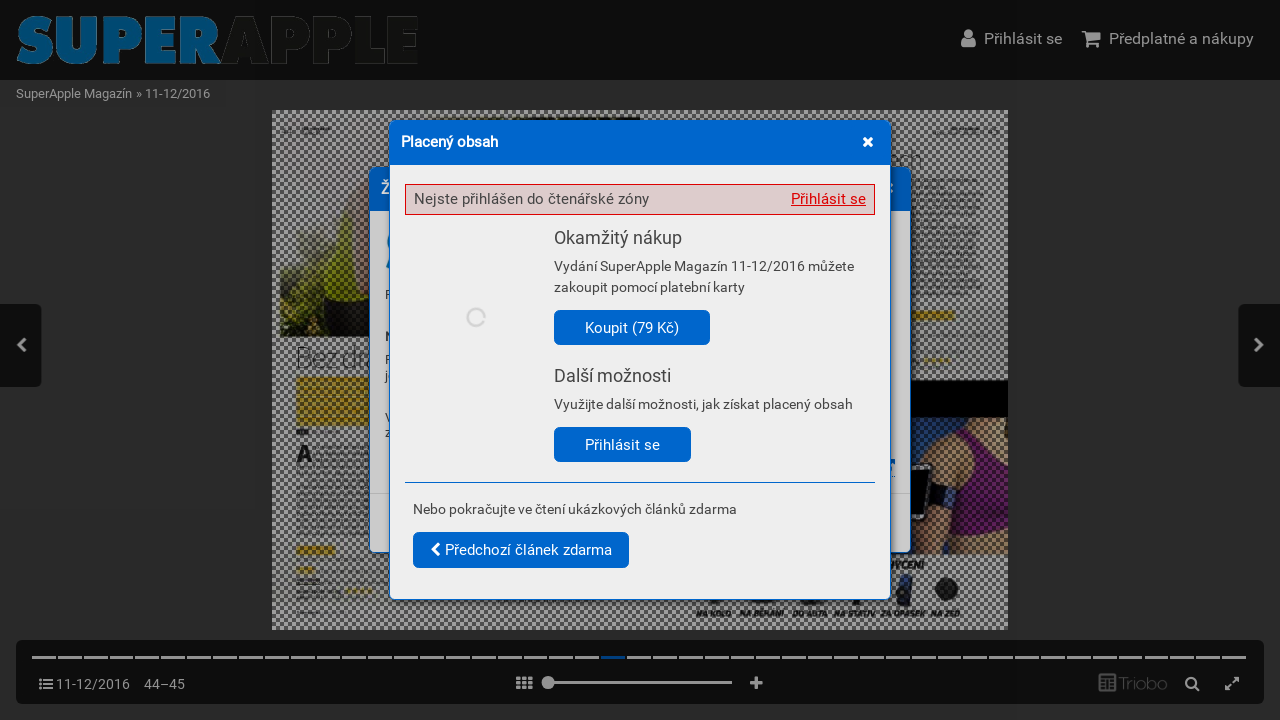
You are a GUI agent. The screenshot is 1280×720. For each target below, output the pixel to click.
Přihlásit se (828, 199)
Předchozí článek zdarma (521, 550)
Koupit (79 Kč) (632, 328)
